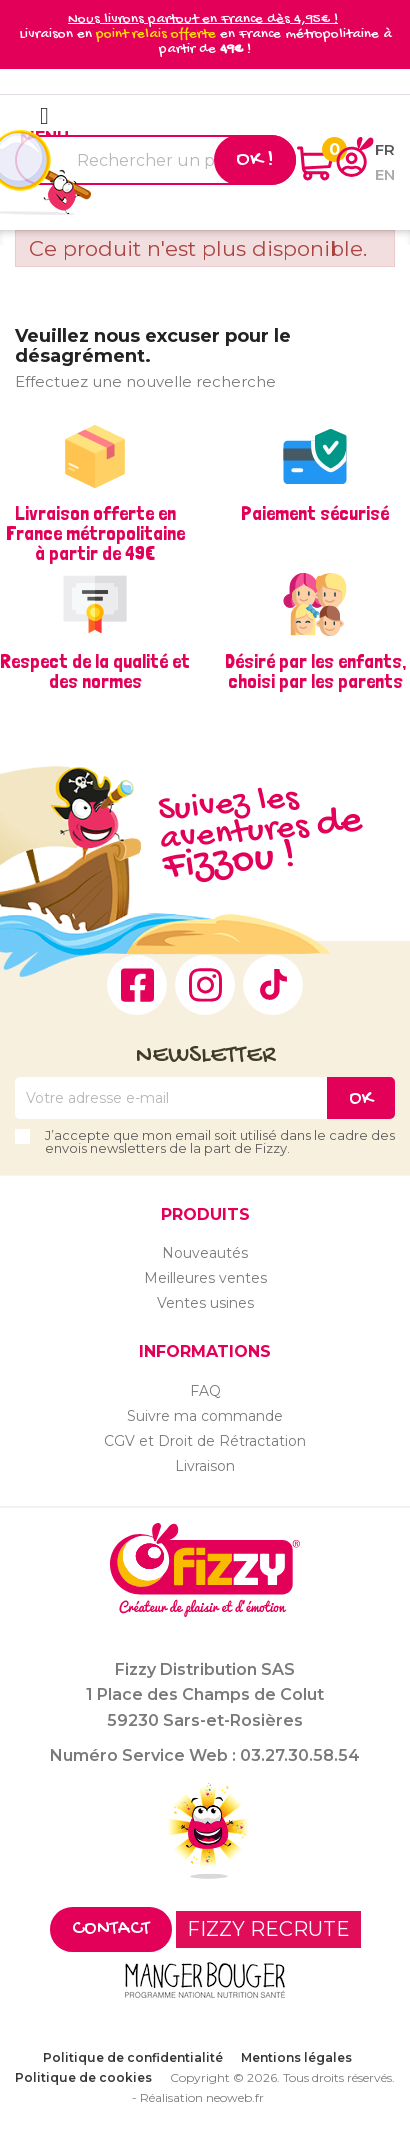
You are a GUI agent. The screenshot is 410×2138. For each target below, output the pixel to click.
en (385, 174)
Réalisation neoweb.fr (202, 2097)
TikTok (273, 985)
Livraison (205, 1466)
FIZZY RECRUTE (268, 1929)
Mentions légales (296, 2057)
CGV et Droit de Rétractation (205, 1441)
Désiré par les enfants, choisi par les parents (315, 671)
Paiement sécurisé (315, 513)
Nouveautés (205, 1253)
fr (385, 149)
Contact (111, 1929)
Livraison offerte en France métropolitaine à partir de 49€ (95, 533)
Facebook (137, 985)
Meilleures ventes (205, 1278)
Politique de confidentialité (133, 2057)
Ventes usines (205, 1303)
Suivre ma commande (205, 1416)
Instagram (205, 985)
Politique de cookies (83, 2077)
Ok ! (255, 160)
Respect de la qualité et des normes (95, 671)
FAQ (205, 1391)
